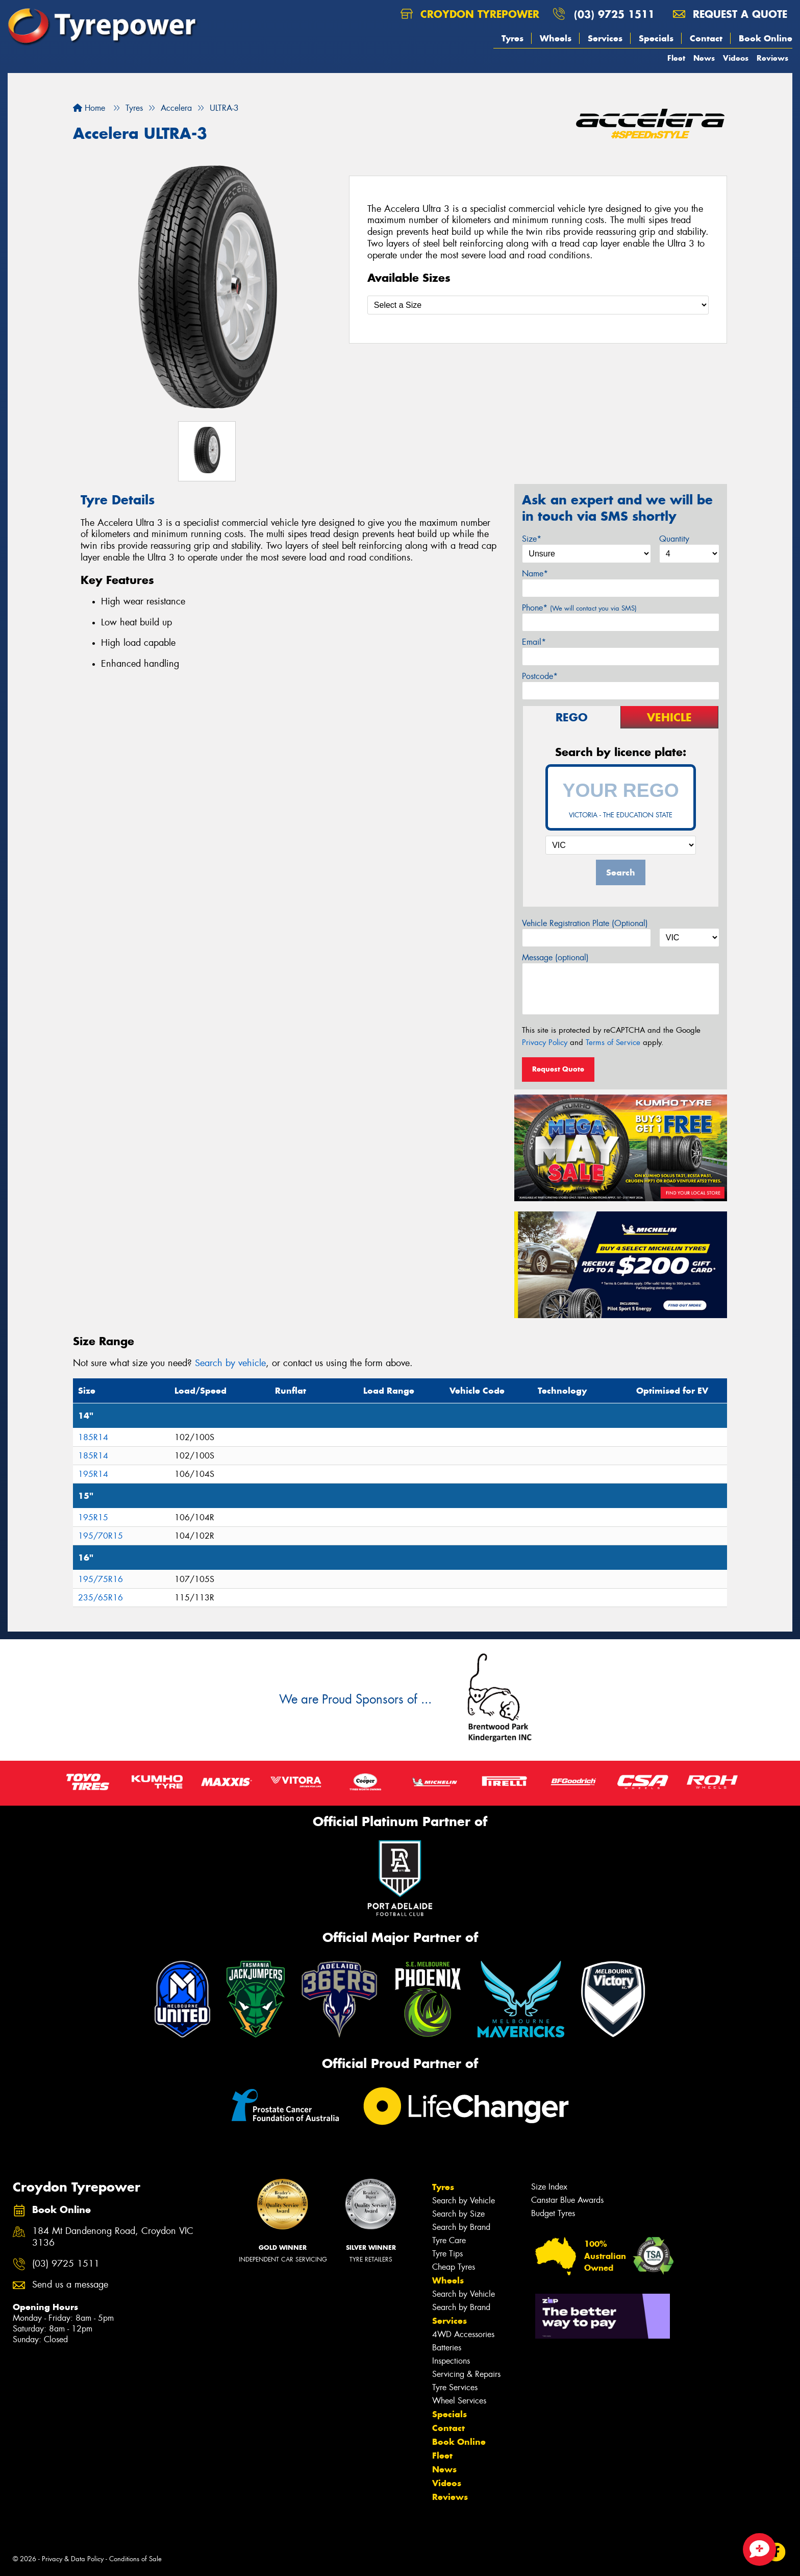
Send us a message (70, 2285)
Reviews (772, 58)
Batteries (446, 2347)
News (704, 58)
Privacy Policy (544, 1042)
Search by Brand (461, 2227)
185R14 (93, 1437)
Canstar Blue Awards (567, 2200)
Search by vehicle (230, 1363)
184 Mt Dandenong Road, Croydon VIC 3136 (112, 2237)
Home (89, 108)
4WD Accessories (463, 2334)
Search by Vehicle (463, 2200)
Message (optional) (555, 957)
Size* (531, 538)
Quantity (674, 538)
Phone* (579, 607)
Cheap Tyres (453, 2267)
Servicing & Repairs (466, 2374)
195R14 (93, 1474)
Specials (656, 38)
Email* (534, 642)
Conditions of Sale (135, 2559)
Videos (735, 58)
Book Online (765, 38)
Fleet (676, 58)
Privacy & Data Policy (73, 2559)
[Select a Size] (538, 305)
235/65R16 (100, 1597)
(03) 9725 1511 (614, 14)
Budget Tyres (553, 2213)
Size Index (549, 2186)
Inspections (451, 2360)
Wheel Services (459, 2400)
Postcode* (540, 676)
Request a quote (730, 14)
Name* (535, 573)
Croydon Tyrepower (470, 14)
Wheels (555, 38)
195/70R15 (100, 1535)
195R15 (93, 1517)
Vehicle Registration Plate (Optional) (585, 923)
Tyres (512, 38)
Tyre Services (455, 2387)
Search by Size (458, 2213)
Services (605, 38)
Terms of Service (613, 1042)
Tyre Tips (447, 2253)
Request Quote (558, 1069)
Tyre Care (449, 2240)
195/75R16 (100, 1579)
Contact (706, 38)
